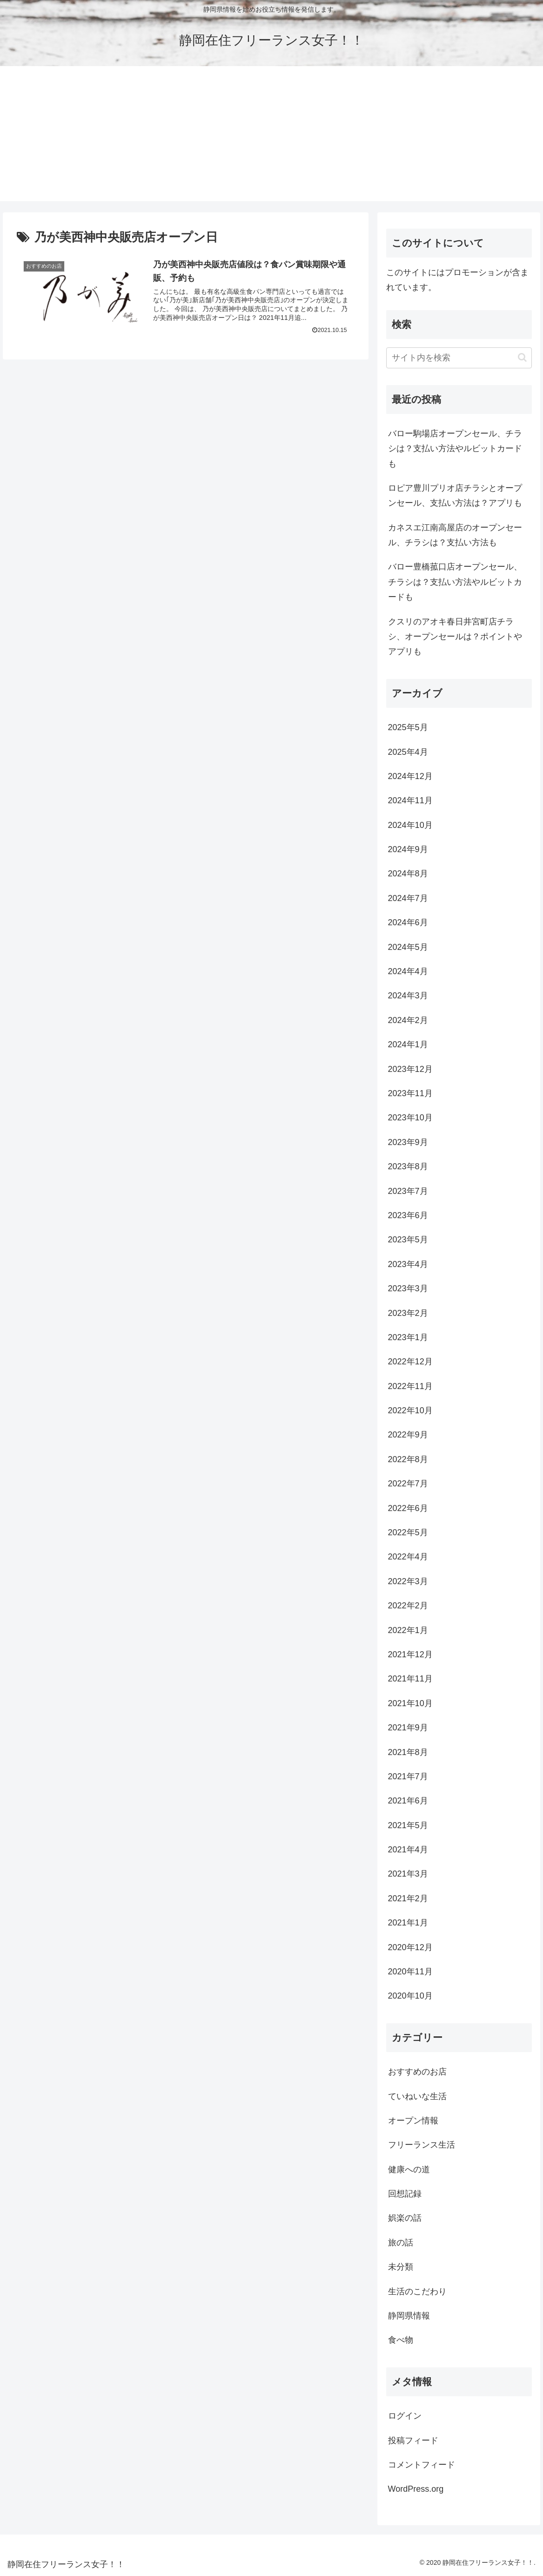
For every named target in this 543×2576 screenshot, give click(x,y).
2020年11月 (410, 1971)
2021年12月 (410, 1654)
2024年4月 (408, 971)
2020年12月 (410, 1947)
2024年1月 (408, 1044)
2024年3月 (408, 995)
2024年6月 (408, 922)
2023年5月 (408, 1239)
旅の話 (400, 2242)
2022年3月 (408, 1581)
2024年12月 (410, 776)
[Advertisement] (271, 136)
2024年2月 (408, 1020)
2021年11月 (410, 1678)
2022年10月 (410, 1410)
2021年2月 (408, 1898)
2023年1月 (408, 1337)
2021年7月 (408, 1776)
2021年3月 (408, 1873)
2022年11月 (410, 1386)
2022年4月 (408, 1556)
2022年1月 (408, 1630)
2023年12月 (410, 1069)
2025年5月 (408, 727)
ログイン (405, 2415)
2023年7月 (408, 1191)
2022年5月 (408, 1532)
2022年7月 (408, 1483)
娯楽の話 (405, 2218)
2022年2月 (408, 1605)
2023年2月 (408, 1313)
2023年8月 (408, 1166)
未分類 (400, 2266)
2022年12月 (410, 1361)
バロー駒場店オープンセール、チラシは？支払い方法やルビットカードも (455, 448)
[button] (522, 357)
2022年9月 (408, 1434)
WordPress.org (416, 2489)
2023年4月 (408, 1264)
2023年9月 (408, 1142)
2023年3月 (408, 1288)
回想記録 (405, 2193)
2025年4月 (408, 752)
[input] (459, 357)
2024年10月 (410, 825)
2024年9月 (408, 849)
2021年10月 (410, 1703)
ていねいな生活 (417, 2096)
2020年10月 (410, 1995)
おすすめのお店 (417, 2071)
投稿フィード (413, 2440)
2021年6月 (408, 1800)
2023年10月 (410, 1117)
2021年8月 (408, 1752)
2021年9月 (408, 1727)
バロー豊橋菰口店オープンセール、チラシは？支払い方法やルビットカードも (455, 582)
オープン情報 (413, 2120)
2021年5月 (408, 1825)
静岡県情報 (409, 2315)
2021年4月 (408, 1849)
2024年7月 (408, 898)
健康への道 (409, 2169)
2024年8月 (408, 873)
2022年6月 (408, 1508)
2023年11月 (410, 1093)
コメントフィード (421, 2464)
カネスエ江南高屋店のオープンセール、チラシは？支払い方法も (455, 535)
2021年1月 (408, 1922)
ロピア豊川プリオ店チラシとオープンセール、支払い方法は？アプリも (455, 495)
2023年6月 (408, 1215)
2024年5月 (408, 947)
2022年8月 (408, 1459)
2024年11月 (410, 800)
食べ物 (400, 2340)
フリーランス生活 (421, 2144)
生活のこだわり (417, 2291)
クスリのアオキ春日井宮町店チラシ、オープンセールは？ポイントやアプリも (455, 637)
